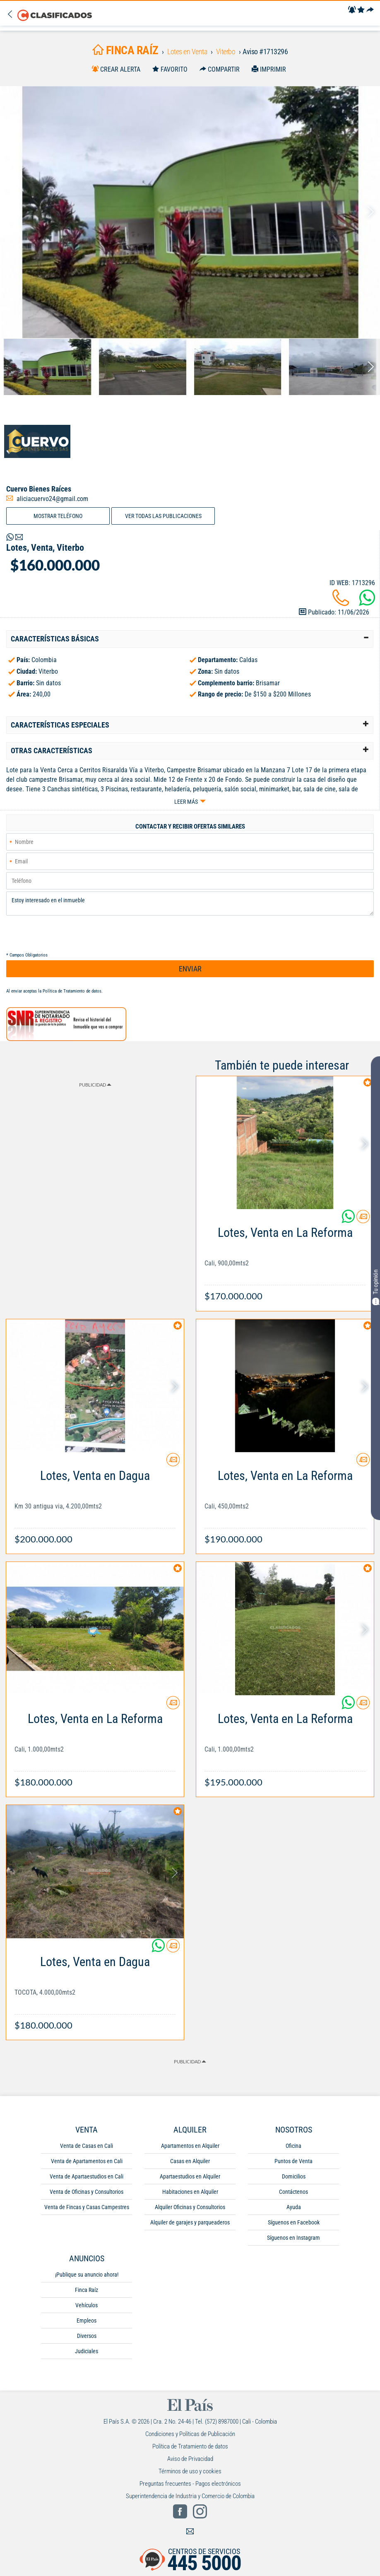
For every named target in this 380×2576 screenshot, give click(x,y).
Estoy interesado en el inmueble (190, 904)
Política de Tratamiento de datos (72, 991)
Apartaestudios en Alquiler (190, 2176)
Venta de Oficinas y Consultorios (86, 2191)
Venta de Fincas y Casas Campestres (86, 2207)
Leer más (186, 801)
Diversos (86, 2336)
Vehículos (86, 2305)
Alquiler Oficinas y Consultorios (190, 2207)
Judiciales (86, 2351)
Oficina (293, 2145)
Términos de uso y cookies (190, 2471)
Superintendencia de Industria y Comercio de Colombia (190, 2496)
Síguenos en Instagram (293, 2237)
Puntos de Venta (293, 2161)
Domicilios (293, 2176)
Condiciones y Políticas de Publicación (190, 2434)
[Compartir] (370, 10)
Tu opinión (375, 1287)
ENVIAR (190, 968)
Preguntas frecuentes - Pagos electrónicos (190, 2483)
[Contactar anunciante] (363, 1219)
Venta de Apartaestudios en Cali (86, 2176)
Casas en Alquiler (190, 2161)
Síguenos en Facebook (294, 2222)
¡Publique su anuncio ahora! (86, 2274)
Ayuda (293, 2207)
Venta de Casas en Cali (86, 2145)
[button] (190, 639)
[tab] (189, 639)
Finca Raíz (86, 2290)
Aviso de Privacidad (190, 2459)
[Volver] (11, 14)
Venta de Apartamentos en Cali (87, 2161)
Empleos (86, 2320)
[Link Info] (285, 1260)
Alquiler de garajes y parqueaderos (190, 2222)
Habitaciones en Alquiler (190, 2191)
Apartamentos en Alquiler (190, 2145)
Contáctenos (293, 2191)
